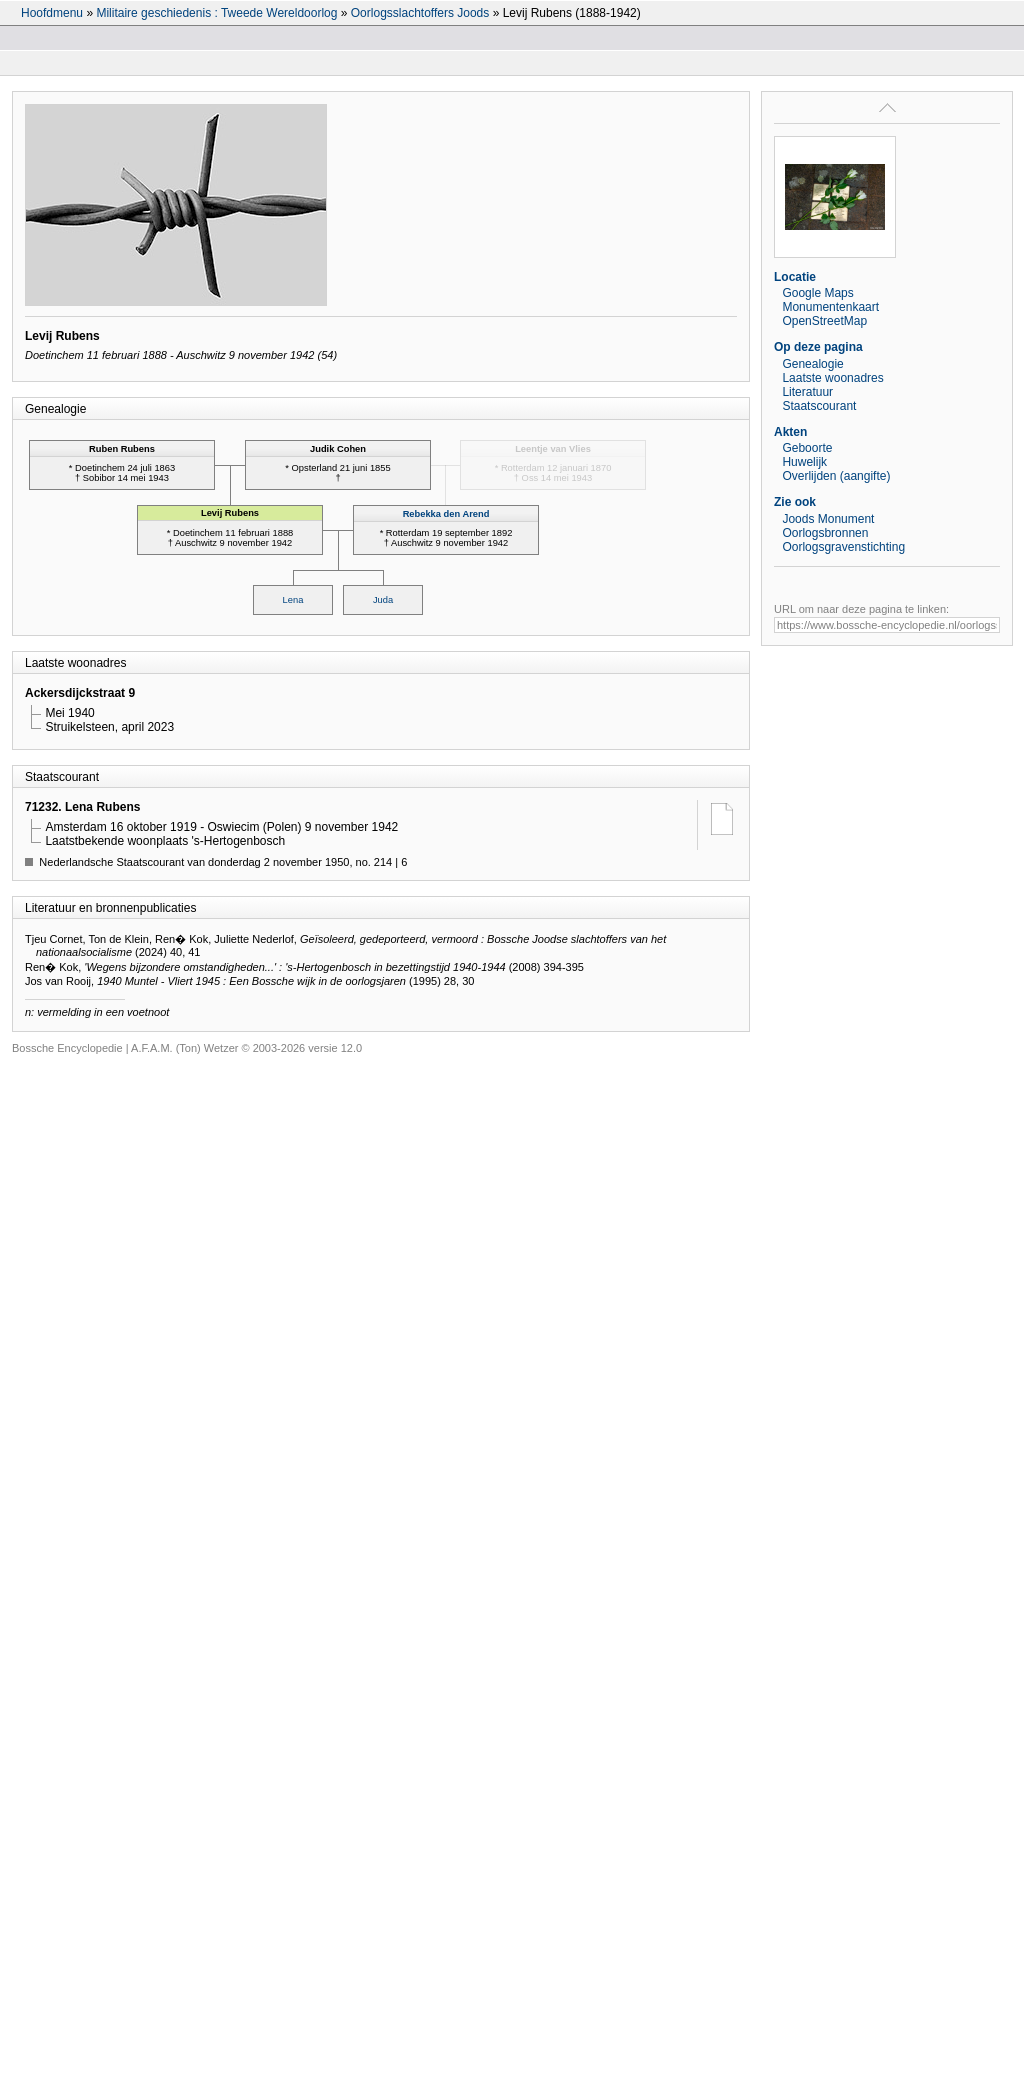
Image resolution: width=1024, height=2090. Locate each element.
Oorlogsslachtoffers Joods (420, 13)
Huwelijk (804, 462)
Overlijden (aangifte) (836, 476)
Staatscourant (819, 406)
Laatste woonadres (832, 378)
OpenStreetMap (824, 321)
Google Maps (817, 293)
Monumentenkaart (830, 307)
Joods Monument (828, 519)
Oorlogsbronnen (825, 533)
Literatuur (807, 392)
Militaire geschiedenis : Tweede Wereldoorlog (216, 13)
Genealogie (812, 364)
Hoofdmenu (52, 13)
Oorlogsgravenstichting (843, 547)
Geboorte (807, 448)
